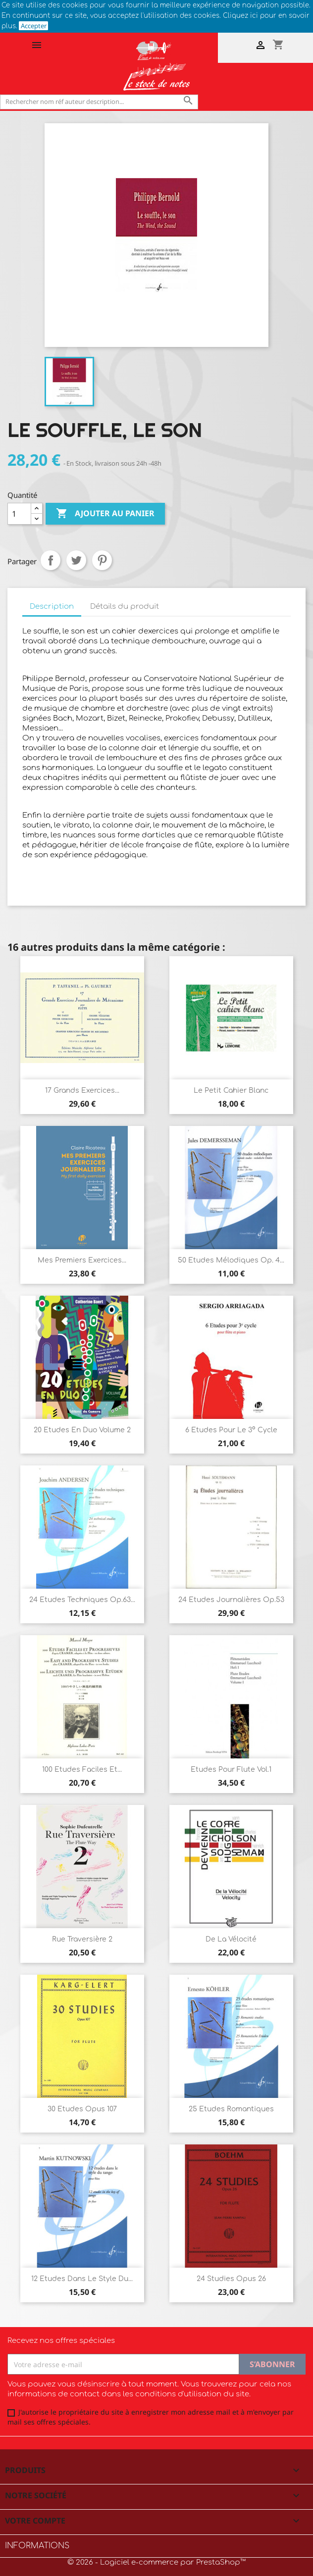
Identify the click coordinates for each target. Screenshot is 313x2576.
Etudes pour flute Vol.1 (231, 1769)
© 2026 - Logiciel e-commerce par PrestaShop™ (156, 2562)
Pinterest (102, 560)
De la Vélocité (231, 1939)
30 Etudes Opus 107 (82, 2109)
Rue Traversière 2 (82, 1939)
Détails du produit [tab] (124, 606)
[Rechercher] (99, 102)
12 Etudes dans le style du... (82, 2279)
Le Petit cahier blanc (231, 1090)
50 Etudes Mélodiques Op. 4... (231, 1260)
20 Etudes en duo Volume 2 (82, 1430)
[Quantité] (19, 514)
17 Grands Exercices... (82, 1090)
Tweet (76, 560)
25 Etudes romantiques (231, 2109)
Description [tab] (52, 606)
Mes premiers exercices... (82, 1260)
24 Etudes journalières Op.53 (231, 1600)
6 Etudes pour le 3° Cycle (231, 1430)
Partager (50, 560)
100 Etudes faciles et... (82, 1769)
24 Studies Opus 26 (231, 2279)
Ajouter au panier (105, 513)
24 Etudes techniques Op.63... (82, 1600)
